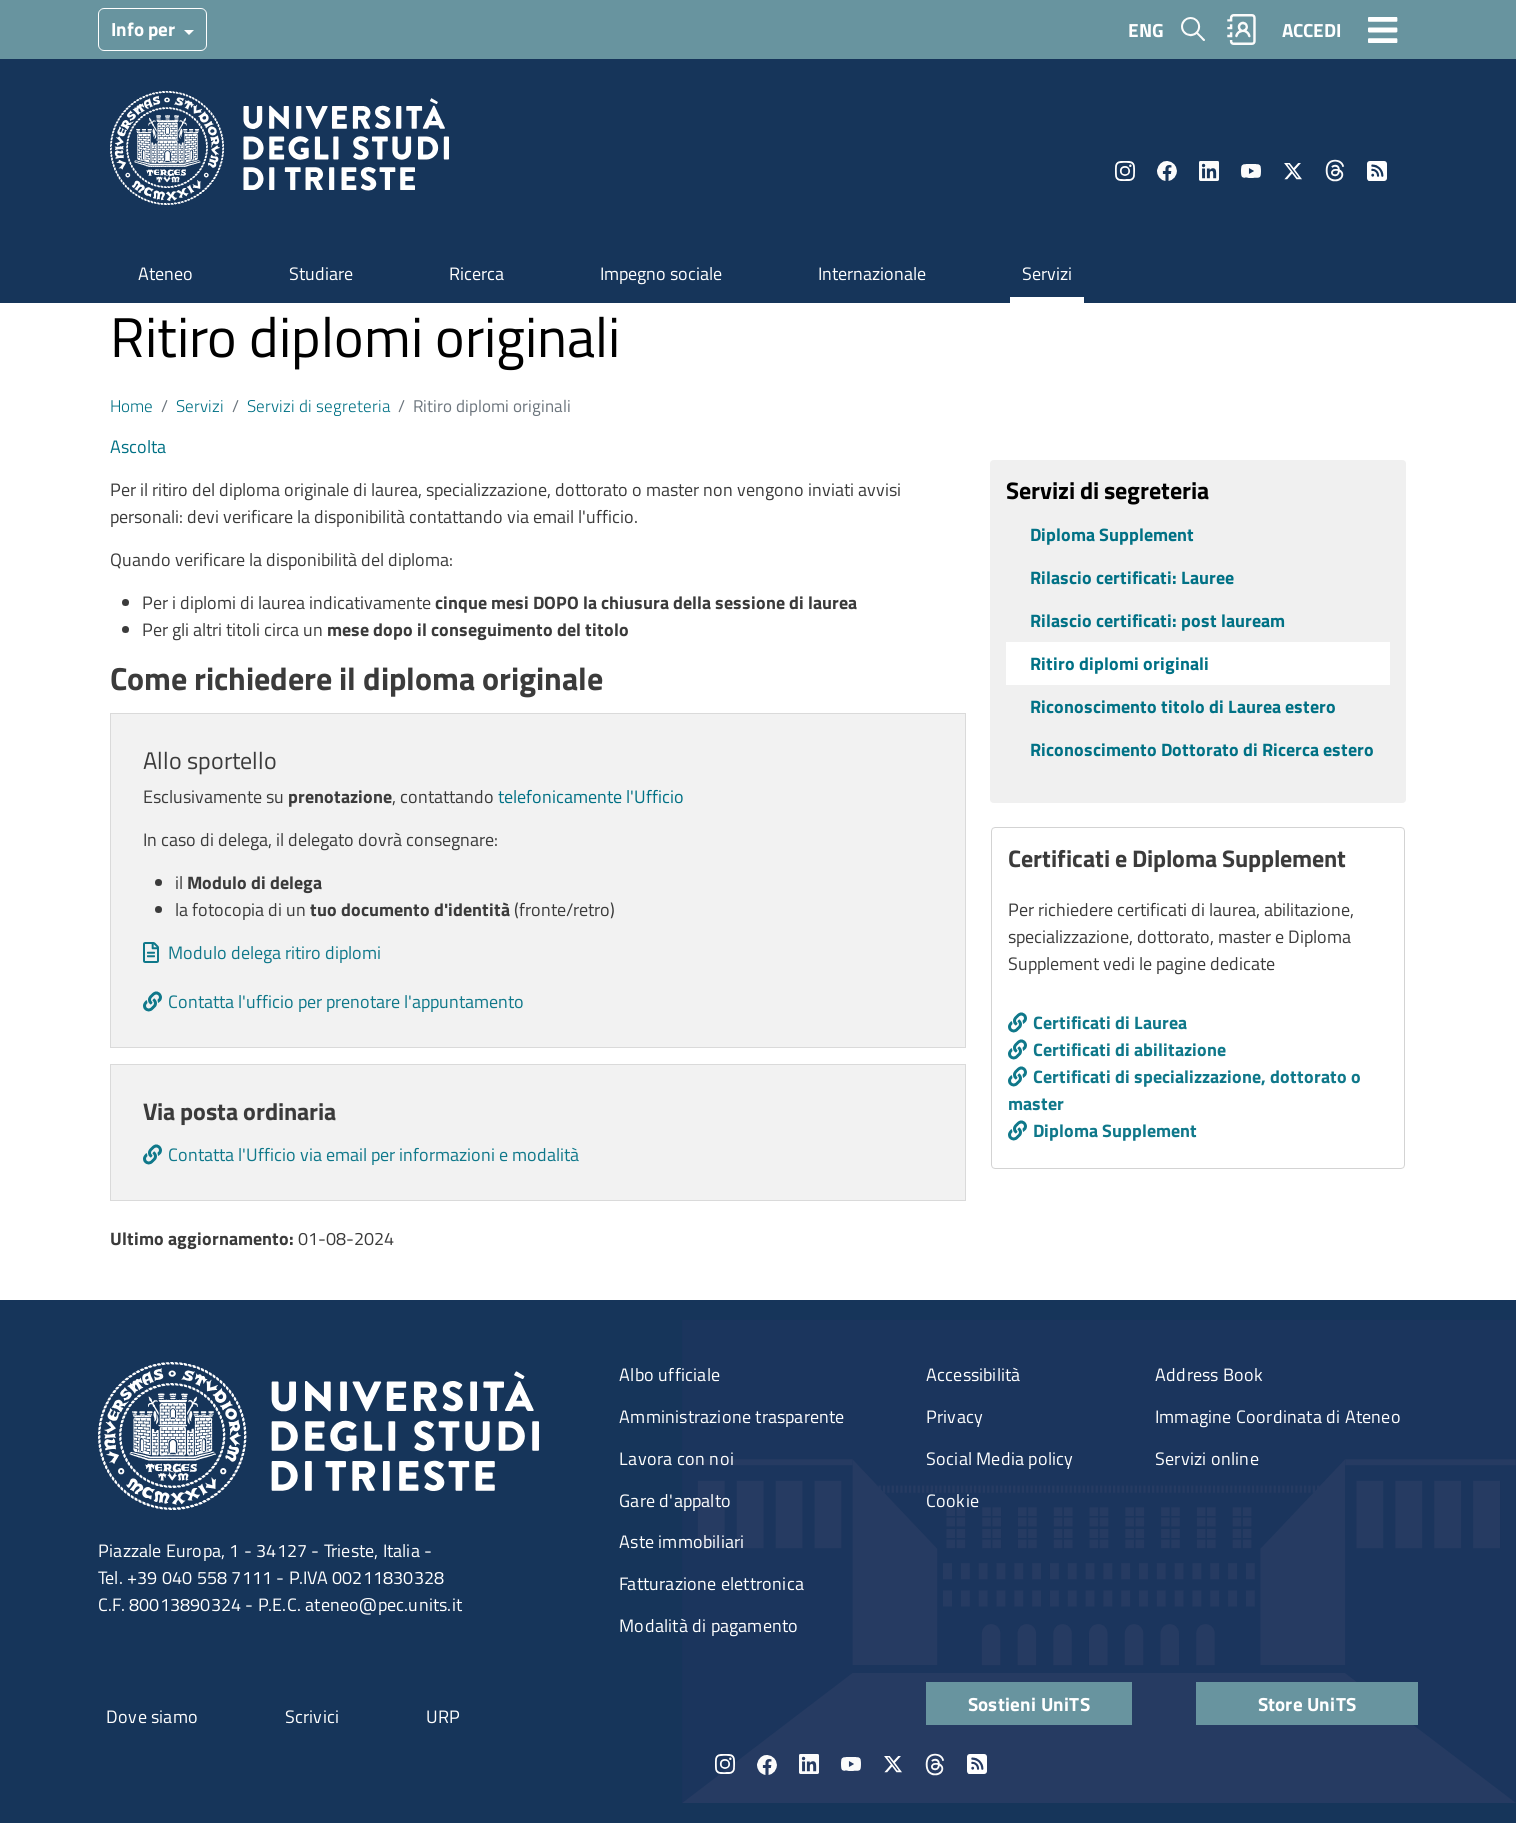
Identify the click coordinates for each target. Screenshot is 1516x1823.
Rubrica (1242, 29)
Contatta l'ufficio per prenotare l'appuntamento (346, 1001)
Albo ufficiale (669, 1374)
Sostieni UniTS (1029, 1703)
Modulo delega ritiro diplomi (274, 952)
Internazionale (872, 273)
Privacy (954, 1416)
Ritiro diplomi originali (1119, 663)
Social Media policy (1000, 1458)
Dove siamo (152, 1716)
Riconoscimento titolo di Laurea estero (1183, 706)
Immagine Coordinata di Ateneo (1278, 1416)
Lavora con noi (676, 1458)
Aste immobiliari (681, 1541)
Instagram (1125, 171)
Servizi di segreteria (318, 405)
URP (443, 1716)
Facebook (1167, 171)
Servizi (1047, 273)
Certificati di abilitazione (1129, 1049)
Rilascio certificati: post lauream (1157, 620)
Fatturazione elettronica (711, 1583)
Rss (1377, 171)
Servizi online (1207, 1458)
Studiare (321, 273)
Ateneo (165, 273)
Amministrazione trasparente (731, 1416)
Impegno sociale (661, 273)
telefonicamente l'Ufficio (591, 796)
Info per (145, 28)
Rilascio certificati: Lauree (1132, 577)
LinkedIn (1209, 171)
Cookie (952, 1500)
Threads (1335, 171)
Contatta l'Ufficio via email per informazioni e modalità (373, 1154)
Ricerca (476, 273)
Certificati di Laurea (1110, 1022)
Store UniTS (1307, 1703)
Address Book (1209, 1374)
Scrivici (312, 1716)
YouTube (1251, 171)
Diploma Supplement (1112, 534)
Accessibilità (973, 1374)
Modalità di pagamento (708, 1625)
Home (131, 405)
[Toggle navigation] (1383, 29)
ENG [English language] (1146, 29)
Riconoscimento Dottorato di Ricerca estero (1202, 749)
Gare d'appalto (675, 1500)
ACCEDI (1311, 29)
